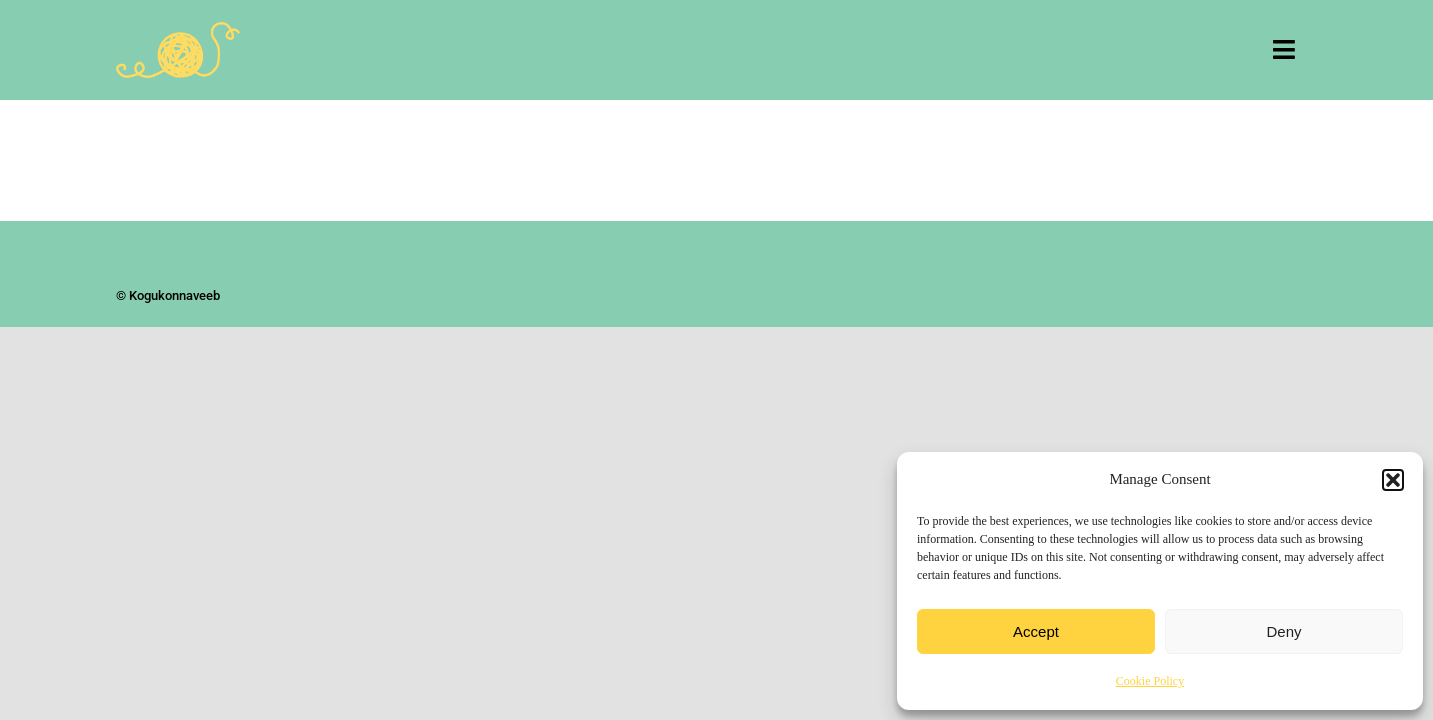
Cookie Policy (1150, 681)
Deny (1283, 631)
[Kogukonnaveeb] (178, 31)
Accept (1036, 631)
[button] (1393, 480)
